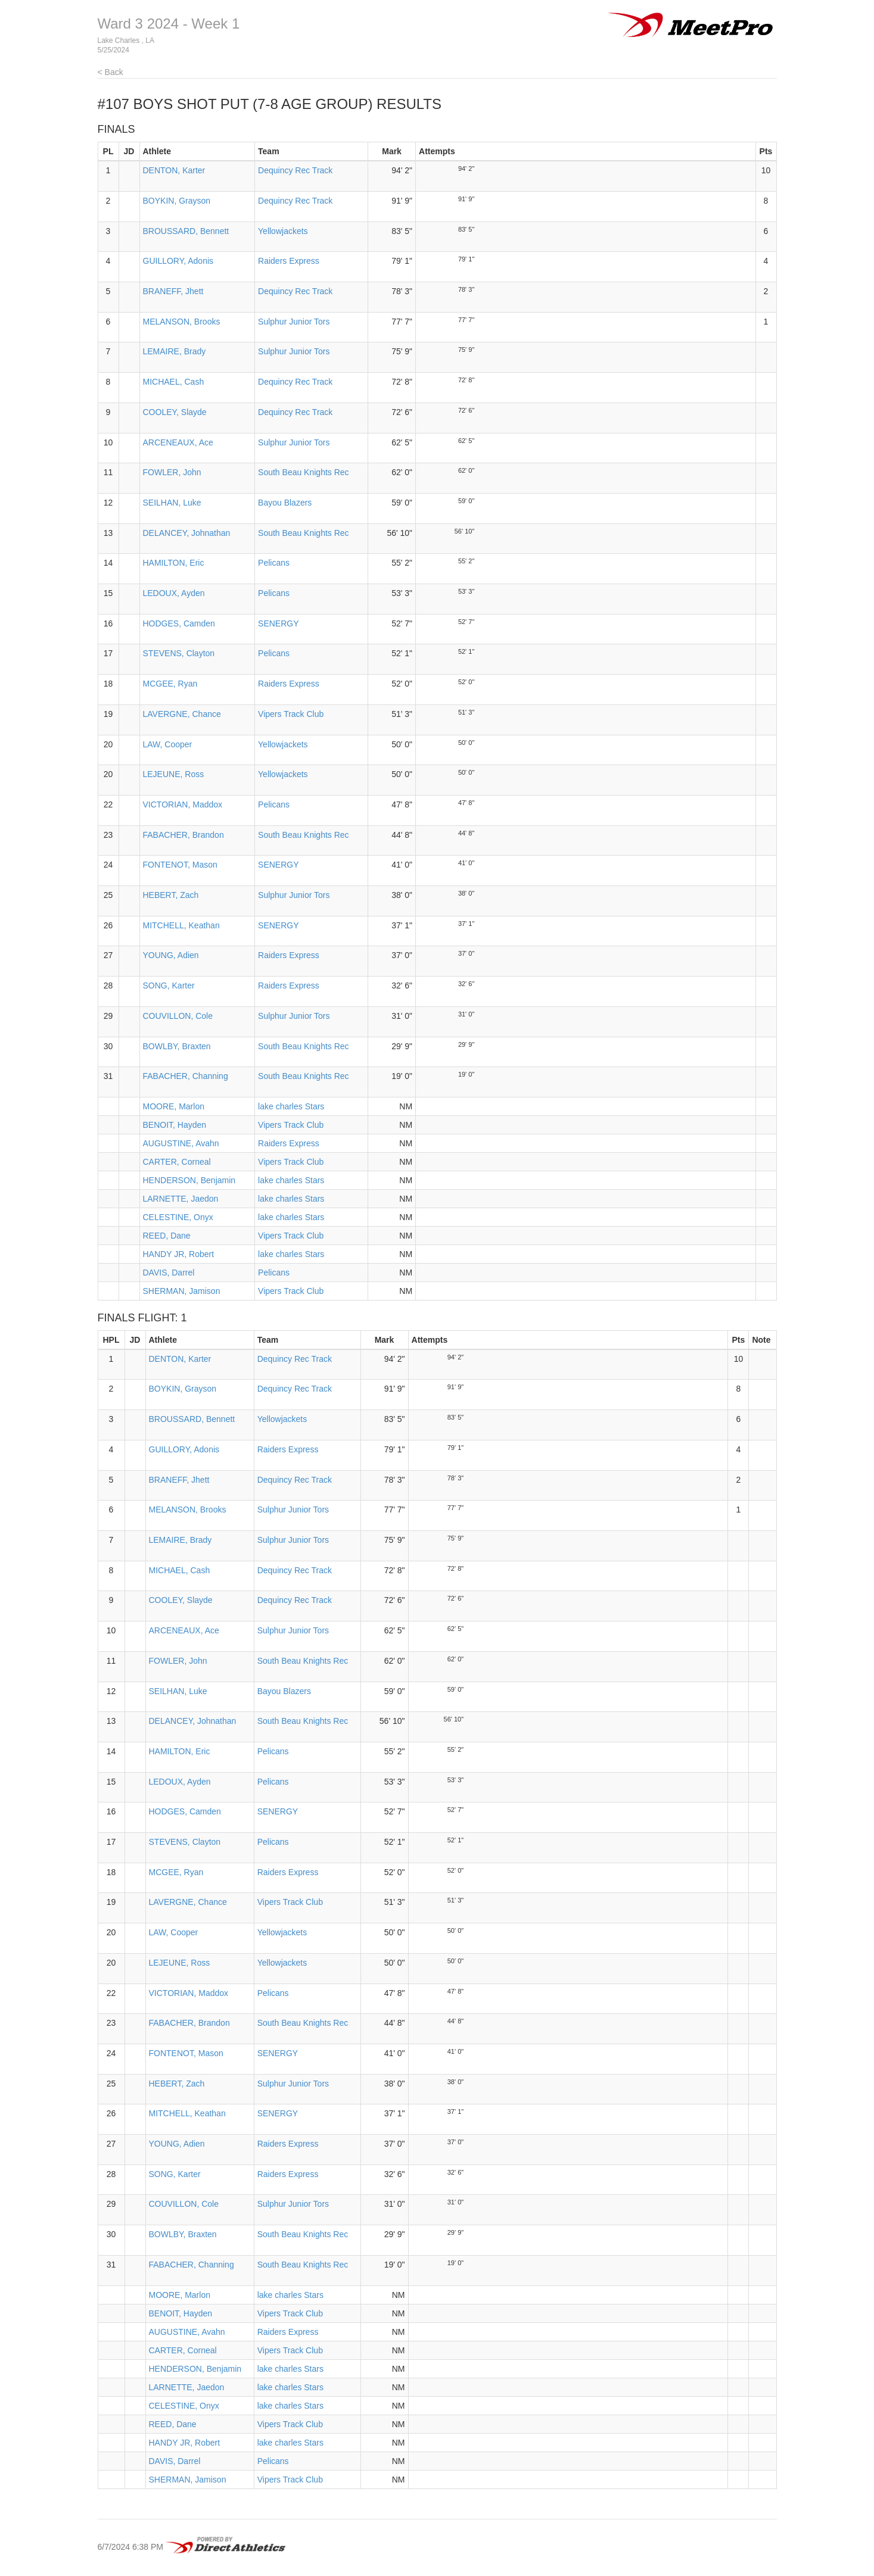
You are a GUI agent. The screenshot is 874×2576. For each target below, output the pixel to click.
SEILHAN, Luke (172, 502)
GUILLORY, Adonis (178, 261)
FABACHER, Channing (185, 1076)
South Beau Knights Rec (303, 472)
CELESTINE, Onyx (178, 1217)
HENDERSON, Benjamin (189, 1180)
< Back (110, 72)
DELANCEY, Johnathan (187, 533)
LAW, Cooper (167, 744)
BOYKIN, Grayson (177, 200)
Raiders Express (288, 261)
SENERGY (278, 623)
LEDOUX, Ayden (174, 593)
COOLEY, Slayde (175, 412)
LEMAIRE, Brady (174, 351)
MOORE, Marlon (173, 1106)
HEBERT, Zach (171, 895)
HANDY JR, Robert (178, 1254)
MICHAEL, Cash (173, 381)
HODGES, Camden (179, 623)
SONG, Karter (169, 985)
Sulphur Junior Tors (293, 321)
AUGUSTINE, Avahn (181, 1143)
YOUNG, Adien (171, 955)
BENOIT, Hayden (175, 1125)
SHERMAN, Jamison (181, 1291)
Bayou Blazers (285, 502)
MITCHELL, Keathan (181, 925)
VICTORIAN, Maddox (183, 804)
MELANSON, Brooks (181, 321)
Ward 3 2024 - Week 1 (169, 23)
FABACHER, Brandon (183, 835)
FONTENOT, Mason (180, 864)
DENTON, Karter (174, 170)
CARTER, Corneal (177, 1162)
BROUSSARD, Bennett (186, 231)
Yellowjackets (283, 231)
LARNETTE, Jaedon (181, 1198)
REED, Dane (167, 1235)
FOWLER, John (172, 472)
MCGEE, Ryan (170, 683)
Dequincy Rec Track (295, 170)
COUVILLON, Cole (178, 1016)
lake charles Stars (291, 1106)
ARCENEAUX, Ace (178, 442)
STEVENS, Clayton (179, 653)
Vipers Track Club (291, 714)
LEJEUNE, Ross (173, 774)
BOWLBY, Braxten (177, 1046)
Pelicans (274, 562)
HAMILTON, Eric (173, 562)
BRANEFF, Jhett (173, 291)
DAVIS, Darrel (169, 1272)
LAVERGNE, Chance (182, 714)
